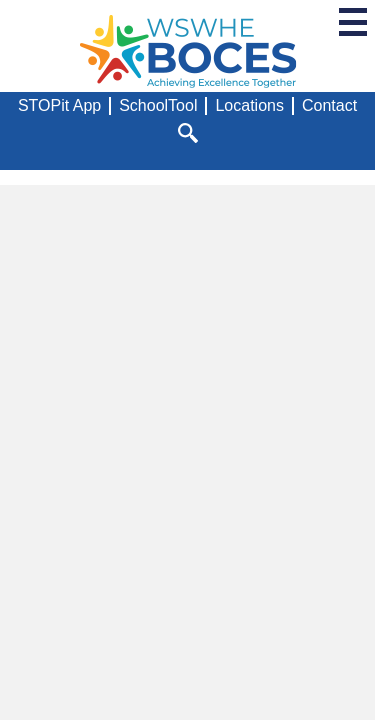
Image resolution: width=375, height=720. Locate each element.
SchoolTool (158, 105)
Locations (249, 105)
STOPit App (59, 105)
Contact (329, 105)
